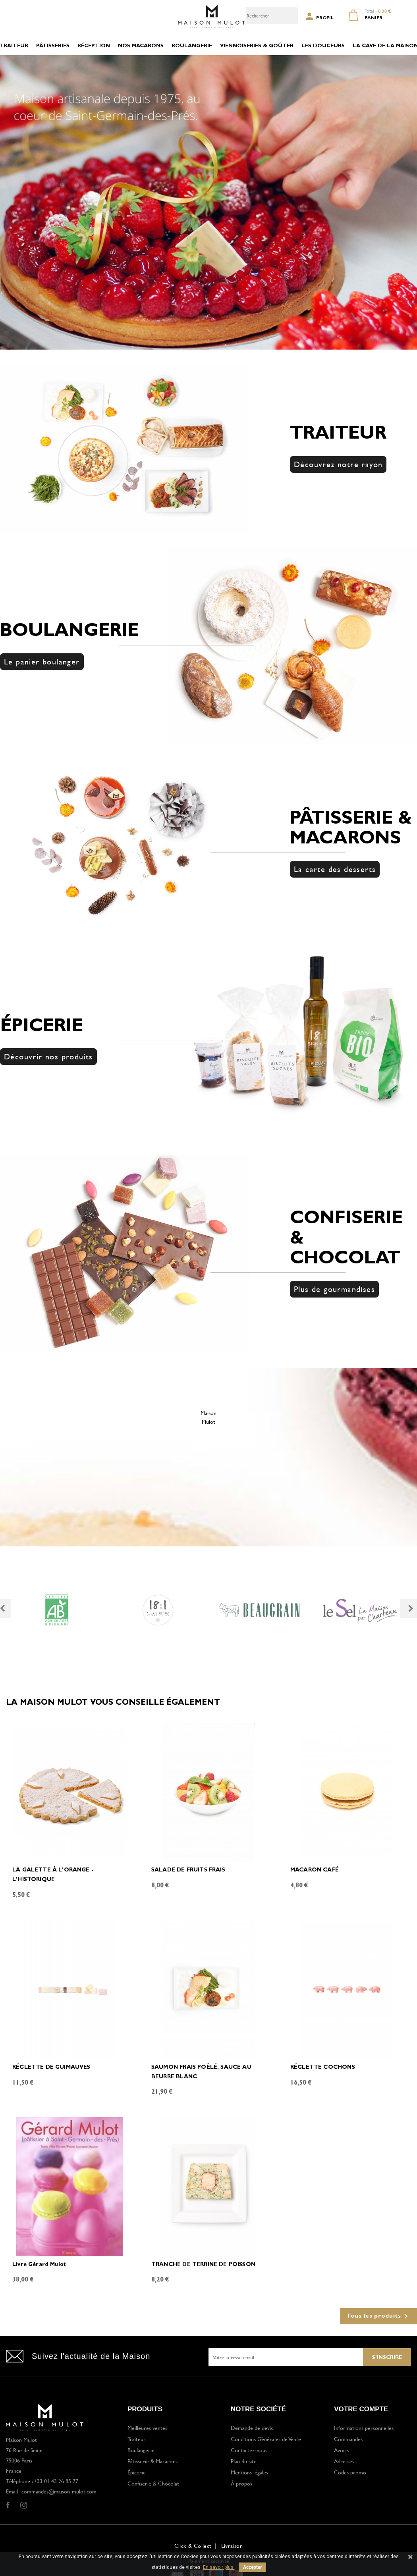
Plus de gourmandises (334, 1289)
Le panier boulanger (42, 661)
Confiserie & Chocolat (153, 2483)
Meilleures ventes (147, 2428)
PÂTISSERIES (53, 46)
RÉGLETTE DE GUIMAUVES (51, 2067)
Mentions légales (249, 2472)
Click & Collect (193, 2545)
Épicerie (136, 2472)
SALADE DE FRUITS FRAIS (188, 1870)
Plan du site (244, 2461)
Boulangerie (140, 2450)
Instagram (23, 2505)
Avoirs (341, 2450)
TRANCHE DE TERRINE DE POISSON (203, 2265)
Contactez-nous (249, 2450)
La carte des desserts (335, 869)
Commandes (348, 2439)
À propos (241, 2483)
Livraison (232, 2545)
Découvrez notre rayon (338, 464)
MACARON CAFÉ (314, 1870)
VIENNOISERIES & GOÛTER (256, 46)
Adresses (344, 2461)
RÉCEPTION (93, 46)
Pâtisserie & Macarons (152, 2461)
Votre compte (361, 2409)
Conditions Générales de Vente (266, 2439)
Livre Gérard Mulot (39, 2265)
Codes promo (350, 2472)
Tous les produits (378, 2316)
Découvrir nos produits (48, 1056)
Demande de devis (252, 2428)
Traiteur (136, 2439)
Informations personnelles (364, 2428)
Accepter (252, 2567)
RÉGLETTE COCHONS (322, 2067)
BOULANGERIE (192, 46)
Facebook (8, 2505)
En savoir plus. (219, 2567)
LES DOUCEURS (323, 46)
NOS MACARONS (141, 46)
